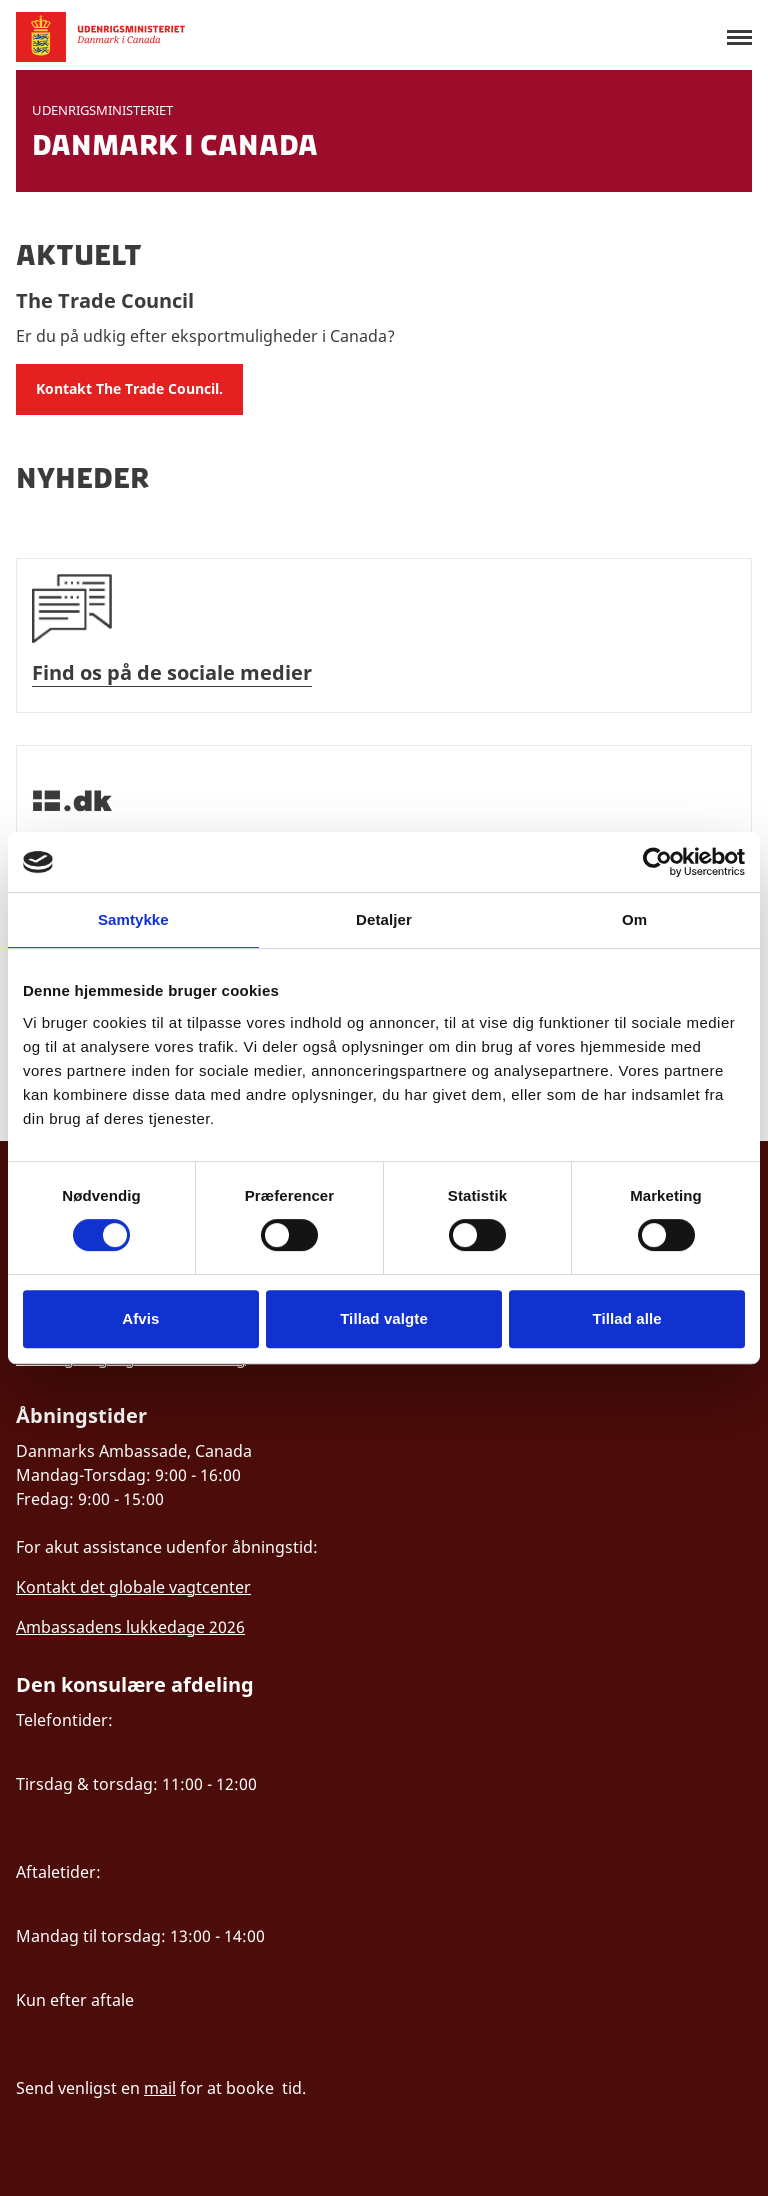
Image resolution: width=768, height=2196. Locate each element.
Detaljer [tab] (384, 919)
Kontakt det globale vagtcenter (133, 1587)
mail (160, 2088)
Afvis (140, 1318)
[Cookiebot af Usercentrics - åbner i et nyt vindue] (657, 862)
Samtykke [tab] (133, 919)
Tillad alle (627, 1318)
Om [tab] (634, 919)
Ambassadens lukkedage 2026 (130, 1627)
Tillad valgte (384, 1318)
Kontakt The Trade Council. (129, 388)
